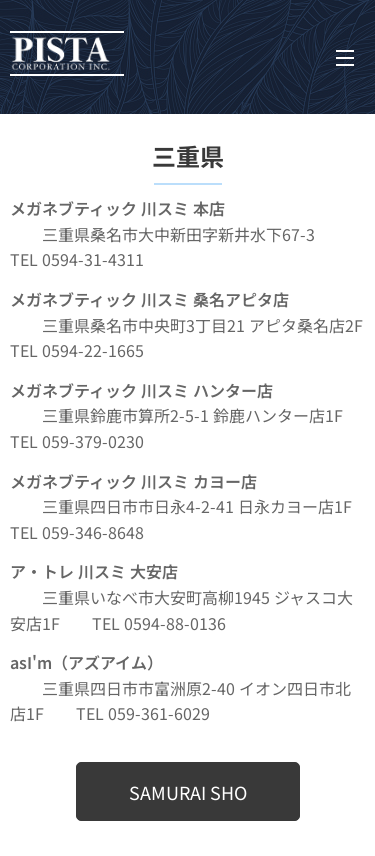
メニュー (345, 58)
